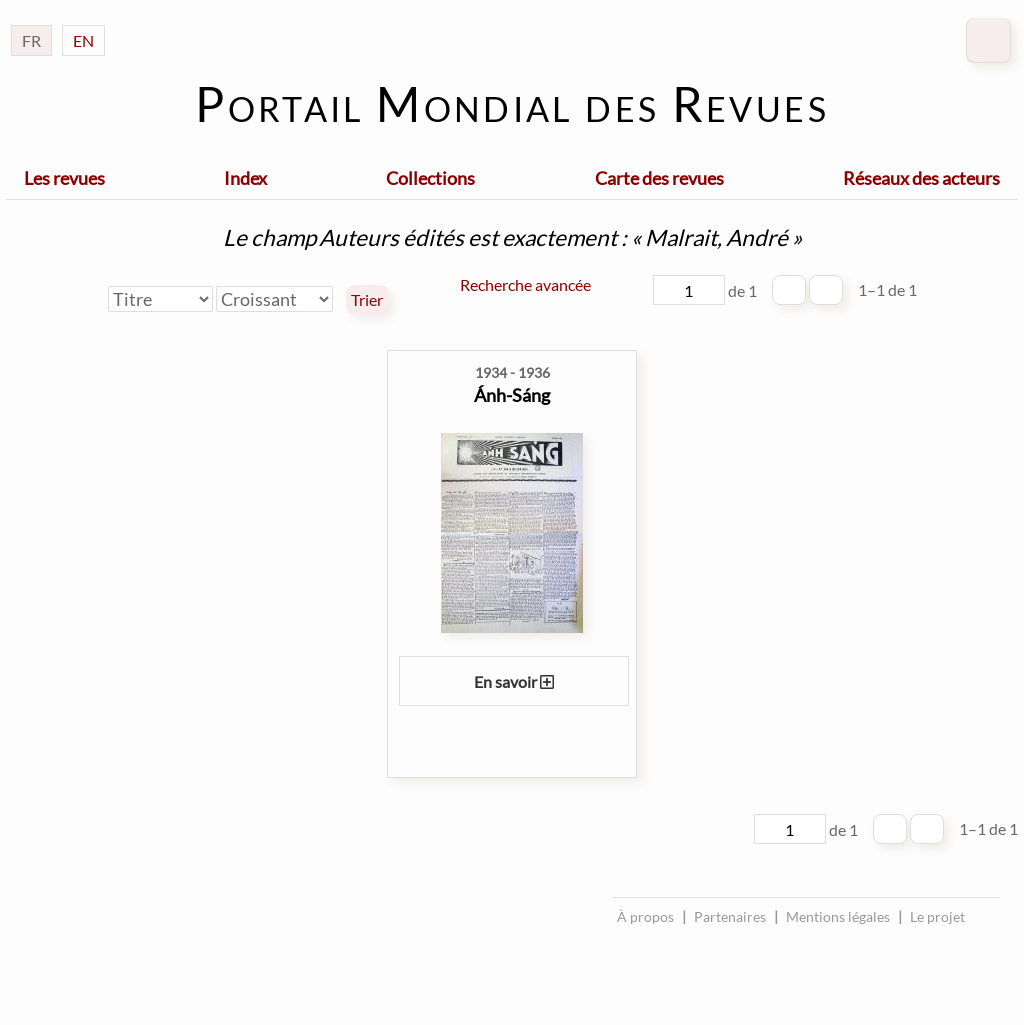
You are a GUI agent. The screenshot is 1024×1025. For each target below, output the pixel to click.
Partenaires (730, 916)
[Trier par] (160, 299)
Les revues (64, 178)
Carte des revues (659, 178)
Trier (367, 300)
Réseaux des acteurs (921, 178)
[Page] (689, 290)
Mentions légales (838, 916)
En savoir (514, 681)
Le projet (937, 916)
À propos (645, 916)
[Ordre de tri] (274, 299)
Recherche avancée (525, 284)
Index (245, 178)
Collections (430, 178)
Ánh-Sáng (512, 395)
